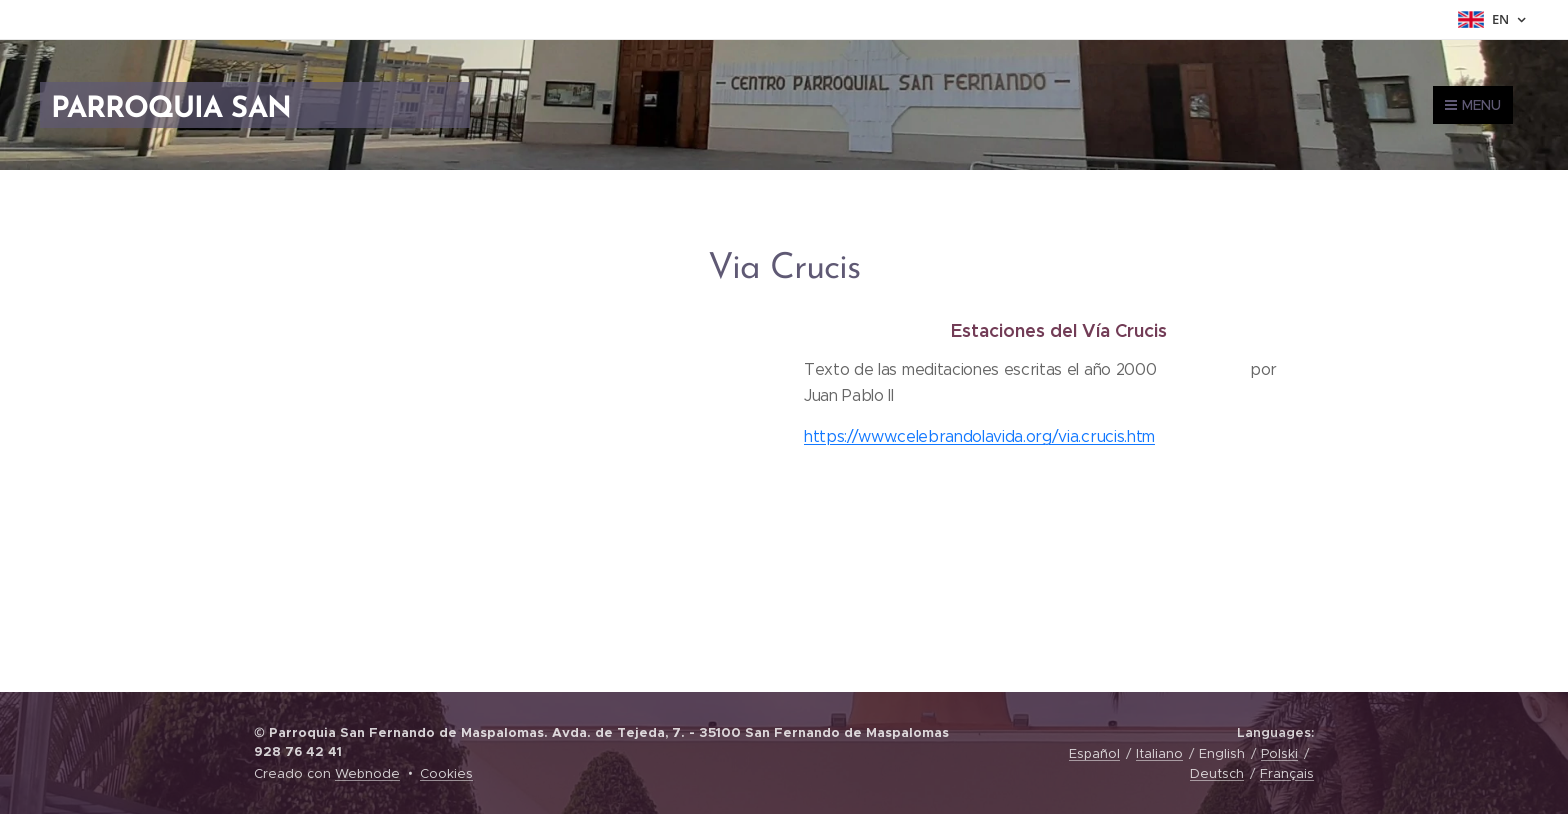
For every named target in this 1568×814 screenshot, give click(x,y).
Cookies (446, 773)
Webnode (367, 773)
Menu (1473, 105)
